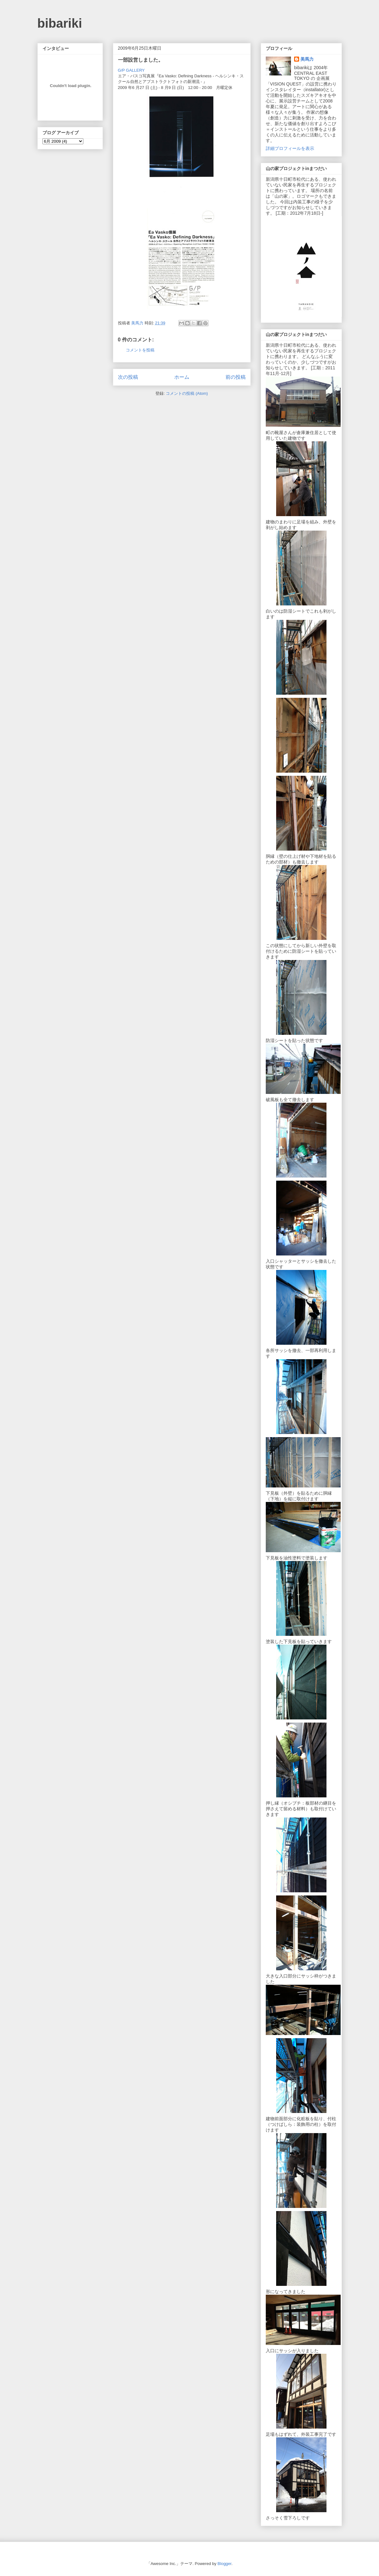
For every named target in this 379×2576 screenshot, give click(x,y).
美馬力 (307, 59)
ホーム (181, 377)
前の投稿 (236, 377)
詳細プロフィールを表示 (290, 148)
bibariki (59, 23)
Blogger (224, 2563)
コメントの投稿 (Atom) (187, 393)
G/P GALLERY (131, 70)
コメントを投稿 (140, 350)
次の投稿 (128, 377)
